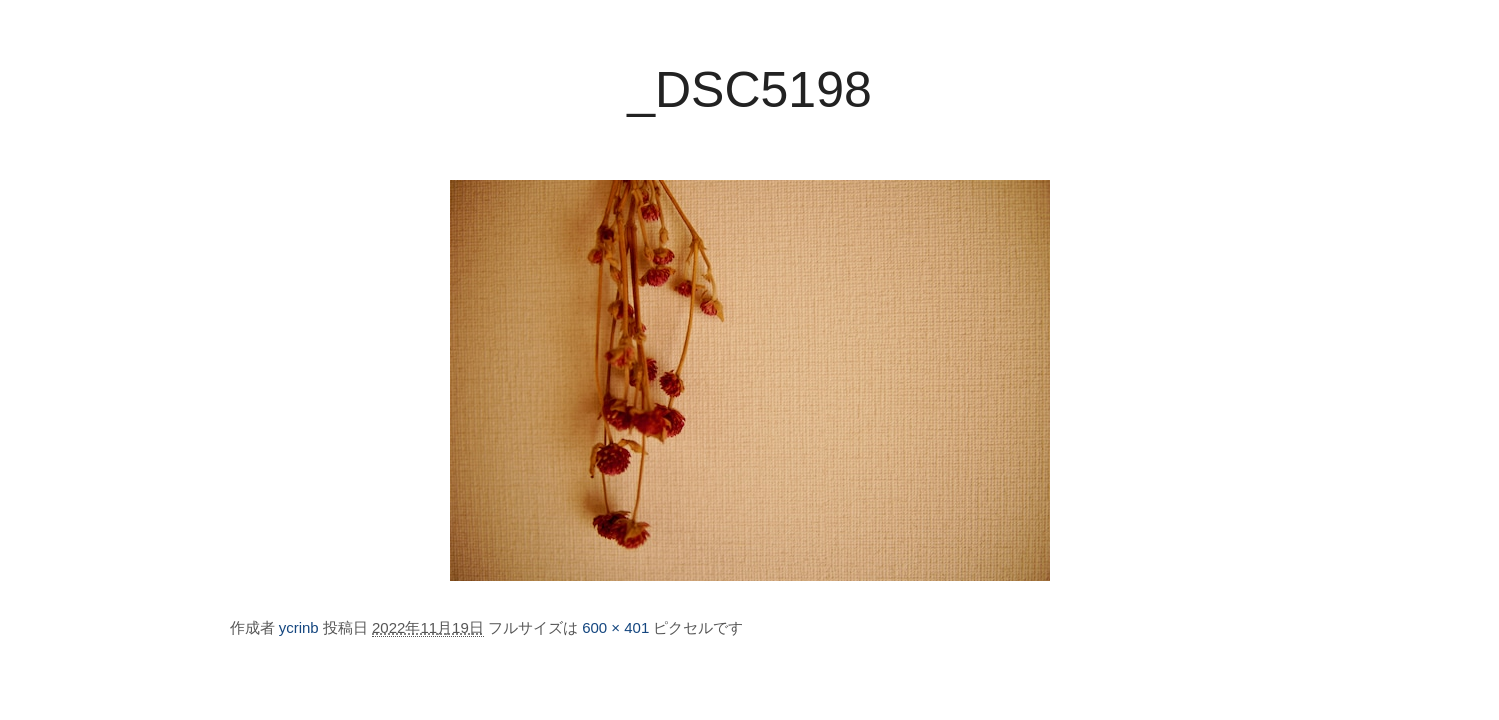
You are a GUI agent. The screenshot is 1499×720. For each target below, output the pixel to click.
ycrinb (299, 627)
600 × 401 (615, 627)
